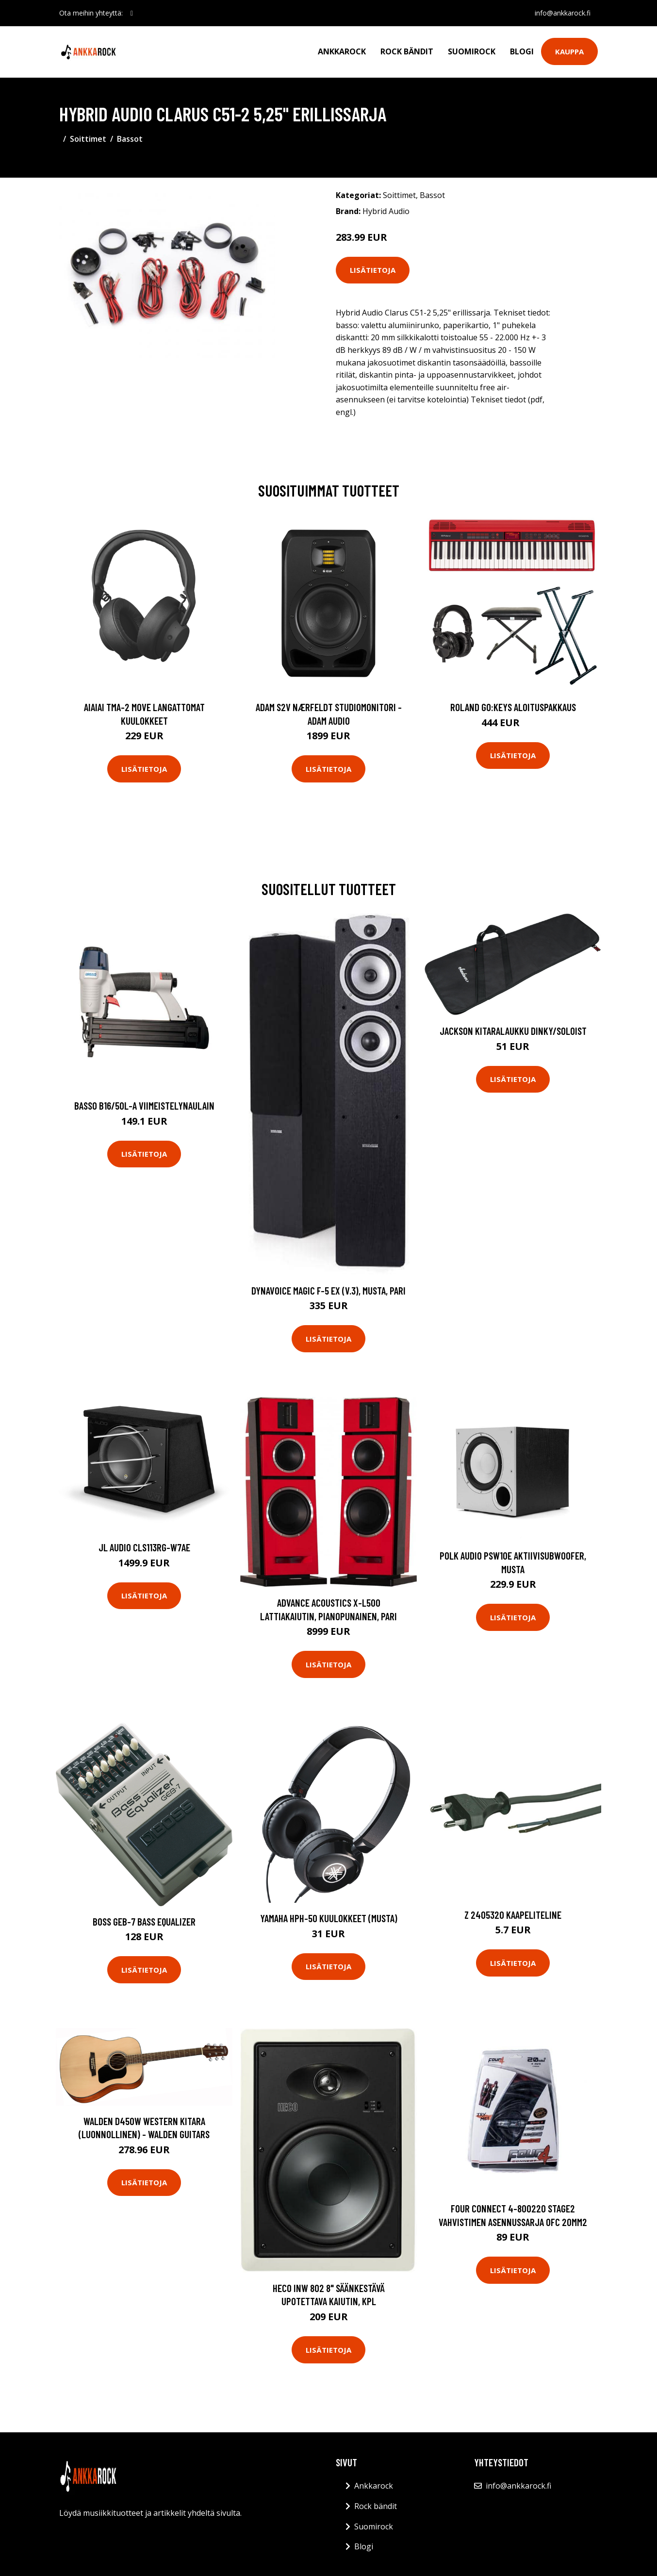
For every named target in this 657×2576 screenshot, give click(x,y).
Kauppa (569, 51)
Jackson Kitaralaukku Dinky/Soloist (513, 1031)
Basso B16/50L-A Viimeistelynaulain (144, 1105)
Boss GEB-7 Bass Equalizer (144, 1921)
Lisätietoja (372, 270)
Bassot (130, 138)
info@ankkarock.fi (562, 12)
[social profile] (132, 13)
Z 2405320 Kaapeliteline (512, 1915)
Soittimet (88, 138)
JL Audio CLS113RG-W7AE (144, 1547)
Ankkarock (342, 51)
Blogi (522, 51)
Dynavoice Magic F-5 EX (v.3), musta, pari (328, 1290)
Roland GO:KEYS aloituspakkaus (513, 707)
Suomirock (471, 51)
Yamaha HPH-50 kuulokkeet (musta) (328, 1918)
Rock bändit (406, 51)
